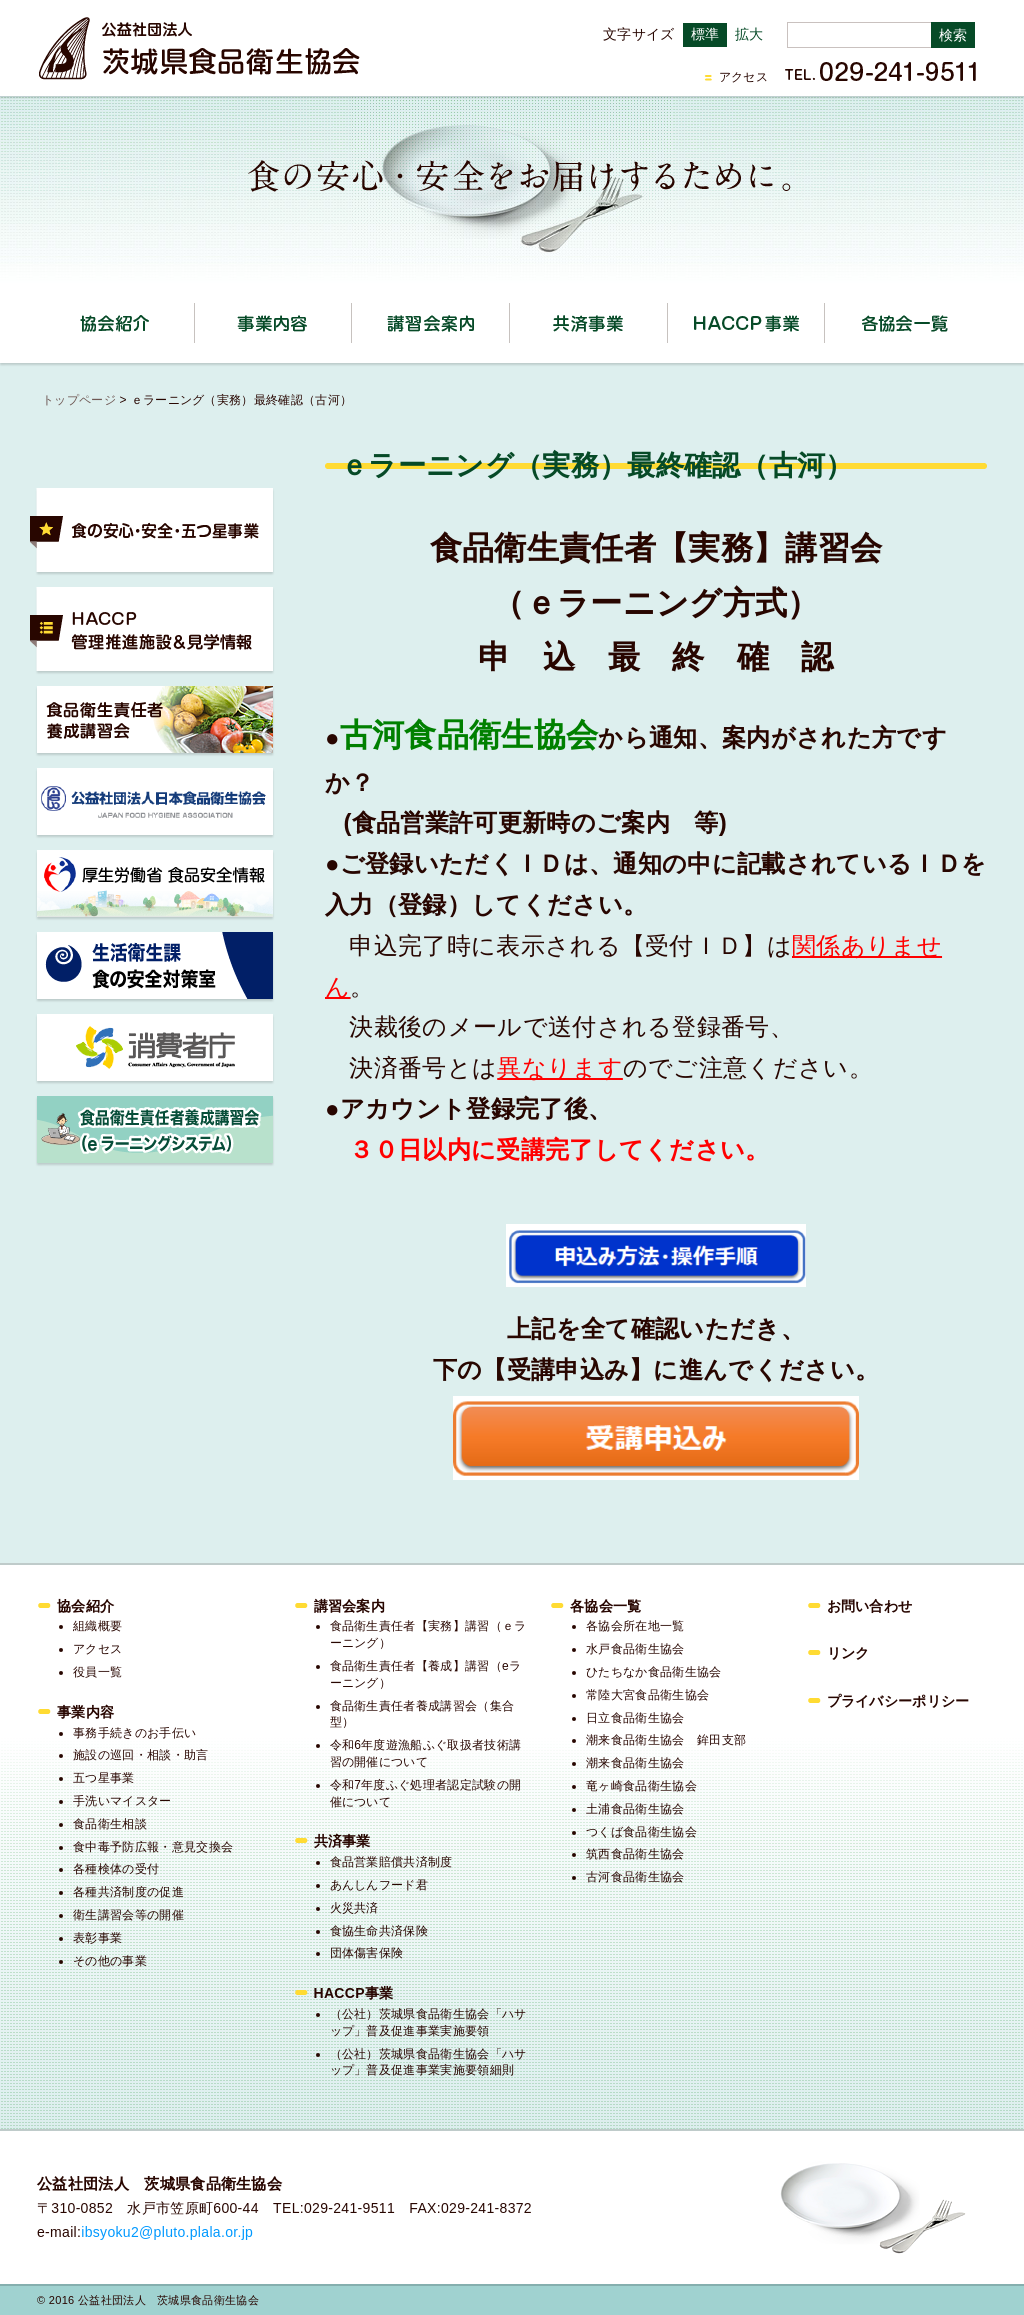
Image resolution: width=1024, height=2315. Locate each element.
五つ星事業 (104, 1778)
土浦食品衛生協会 (635, 1809)
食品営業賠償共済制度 (391, 1862)
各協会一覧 (904, 323)
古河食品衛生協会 (635, 1877)
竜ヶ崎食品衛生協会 (641, 1786)
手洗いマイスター (122, 1801)
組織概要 (97, 1626)
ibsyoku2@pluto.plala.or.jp (167, 2232)
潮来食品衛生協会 (635, 1763)
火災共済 (354, 1908)
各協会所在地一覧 (635, 1626)
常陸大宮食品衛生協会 (647, 1695)
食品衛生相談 (110, 1824)
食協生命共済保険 (379, 1931)
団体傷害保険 (367, 1953)
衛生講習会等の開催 (128, 1915)
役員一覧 (97, 1672)
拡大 (749, 34)
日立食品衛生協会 (635, 1718)
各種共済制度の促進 (128, 1892)
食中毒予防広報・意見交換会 (153, 1847)
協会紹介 (194, 316)
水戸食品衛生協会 (635, 1649)
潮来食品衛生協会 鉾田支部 (666, 1740)
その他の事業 (110, 1961)
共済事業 (667, 316)
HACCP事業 (824, 316)
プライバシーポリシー (898, 1701)
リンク (848, 1653)
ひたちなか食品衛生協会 (654, 1672)
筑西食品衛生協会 (635, 1854)
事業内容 (351, 316)
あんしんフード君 (379, 1885)
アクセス (743, 77)
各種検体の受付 (116, 1869)
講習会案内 (509, 316)
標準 (705, 34)
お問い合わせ (870, 1606)
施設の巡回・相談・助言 (141, 1755)
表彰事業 (97, 1938)
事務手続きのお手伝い (134, 1733)
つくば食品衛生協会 (641, 1832)
